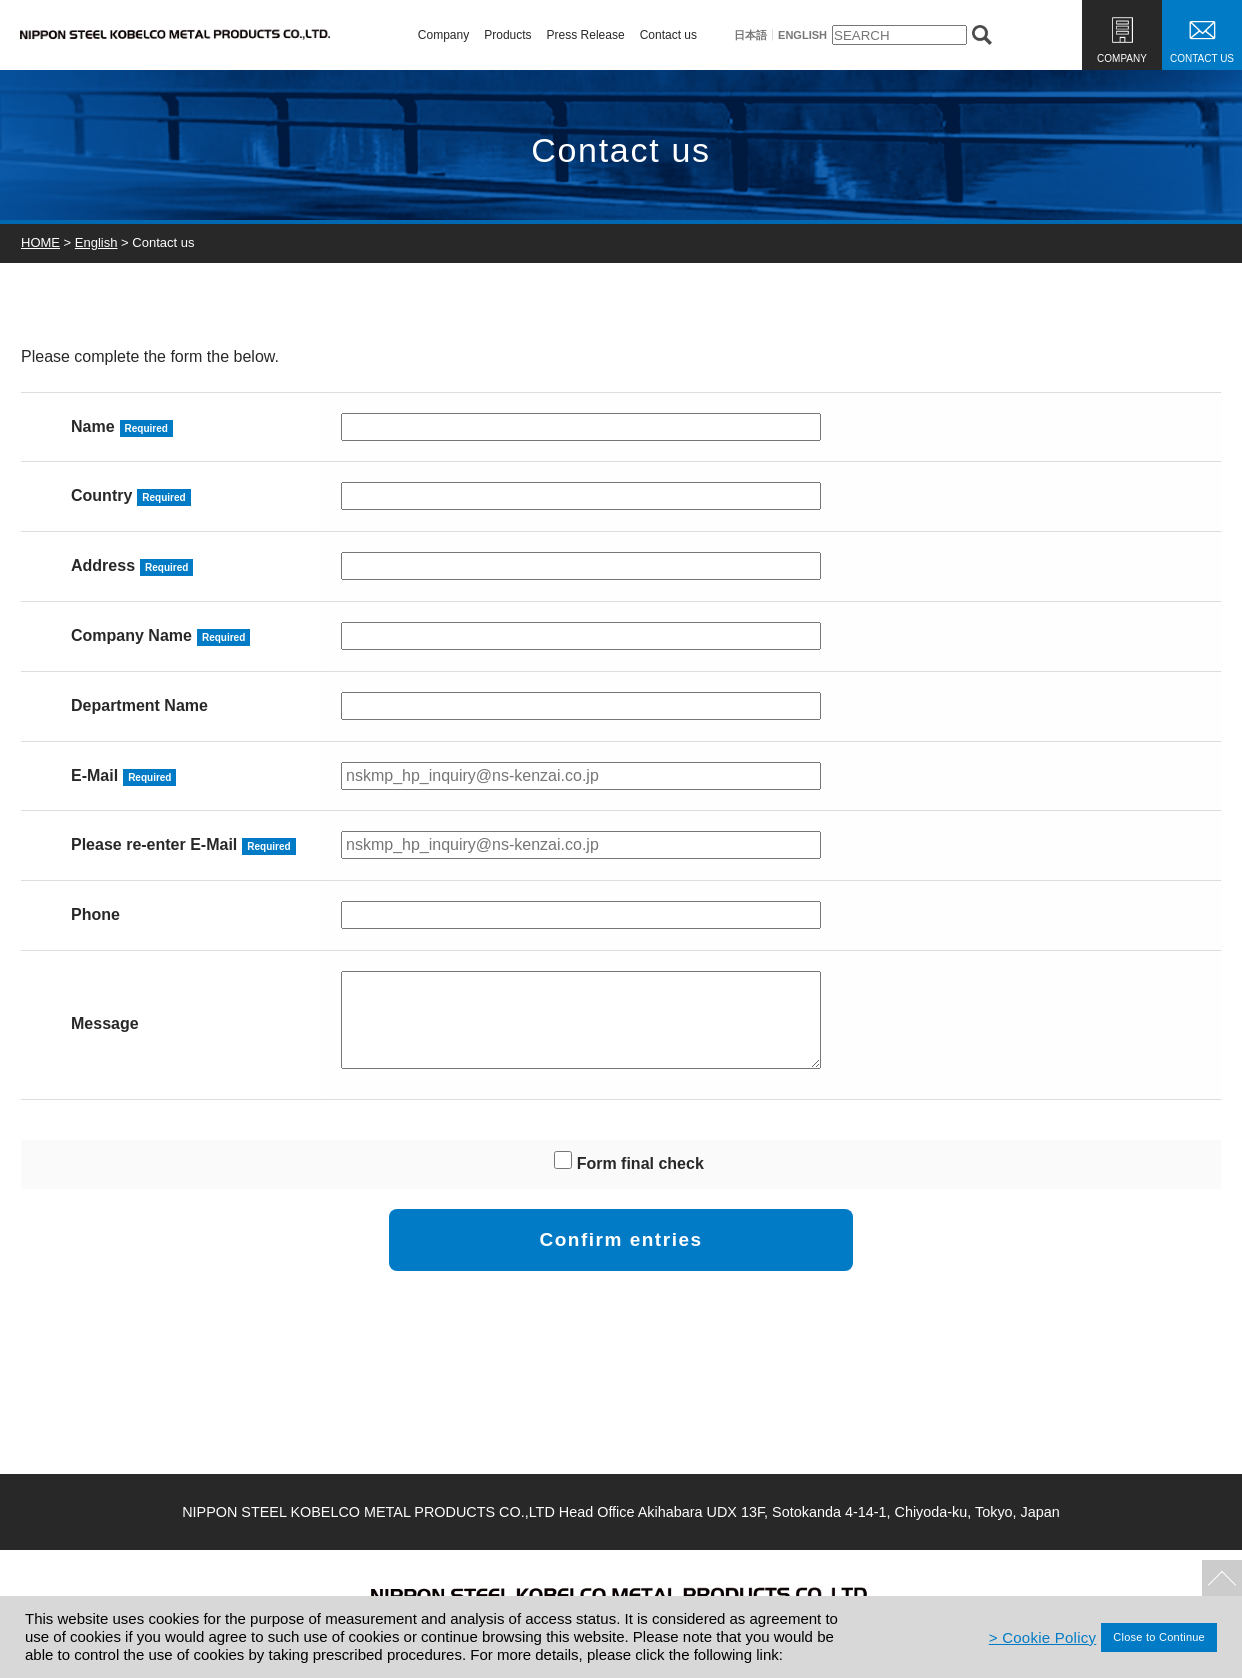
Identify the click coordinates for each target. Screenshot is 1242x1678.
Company (443, 35)
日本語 (750, 35)
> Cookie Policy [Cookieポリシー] (1043, 1637)
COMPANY (1122, 58)
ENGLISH (802, 35)
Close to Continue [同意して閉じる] (1159, 1637)
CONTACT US (1202, 58)
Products (507, 35)
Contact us (668, 35)
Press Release (586, 35)
